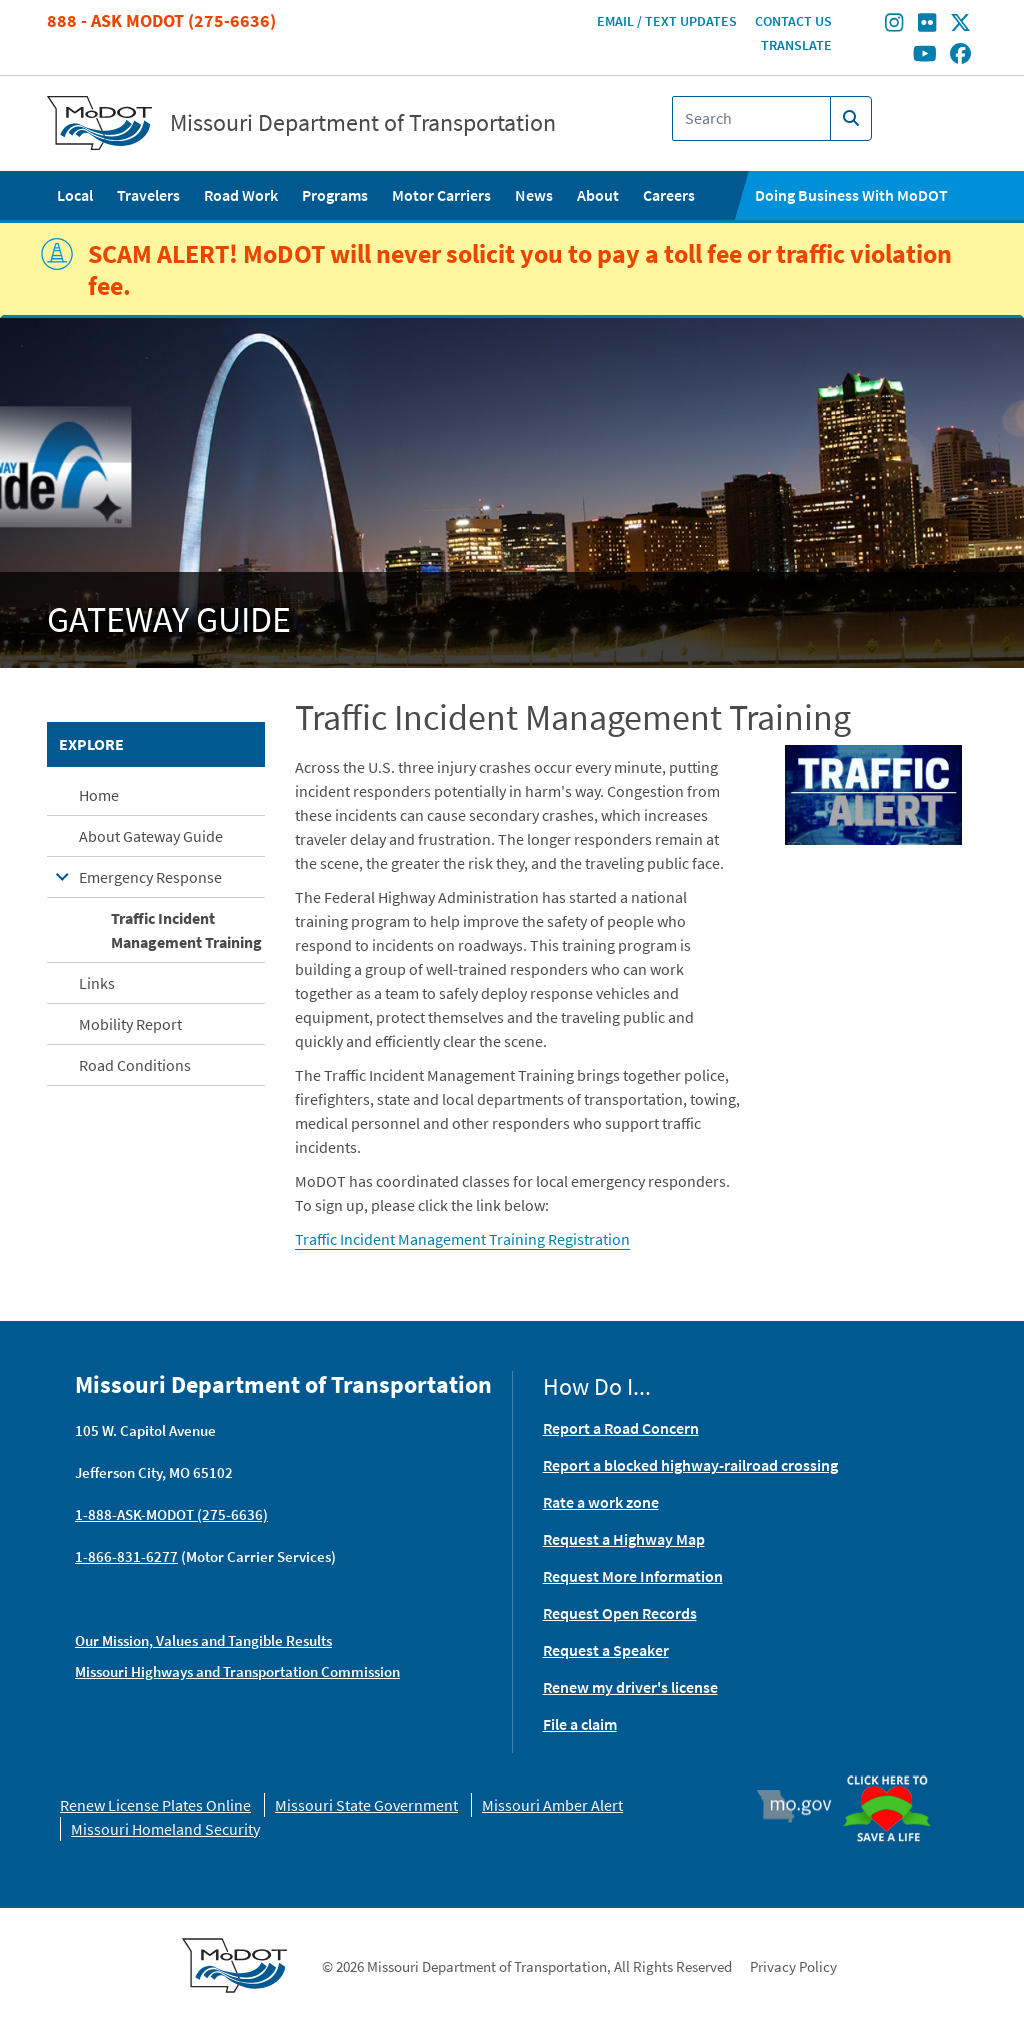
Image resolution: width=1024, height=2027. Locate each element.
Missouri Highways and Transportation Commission (237, 1671)
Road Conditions (135, 1065)
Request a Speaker (606, 1650)
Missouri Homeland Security (165, 1829)
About (598, 195)
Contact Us (793, 21)
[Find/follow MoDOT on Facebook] (960, 55)
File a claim (580, 1724)
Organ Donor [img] (894, 1776)
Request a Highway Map (624, 1539)
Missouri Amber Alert (552, 1805)
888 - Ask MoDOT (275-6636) (161, 20)
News (534, 195)
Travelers (148, 195)
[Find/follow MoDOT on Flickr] (927, 25)
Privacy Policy (793, 1966)
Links (97, 983)
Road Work (241, 195)
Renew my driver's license (630, 1687)
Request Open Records (620, 1613)
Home (99, 795)
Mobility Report (130, 1024)
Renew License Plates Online (155, 1805)
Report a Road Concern (621, 1428)
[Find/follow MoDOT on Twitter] (960, 25)
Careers (669, 195)
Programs (335, 195)
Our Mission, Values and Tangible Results (203, 1640)
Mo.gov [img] (803, 1806)
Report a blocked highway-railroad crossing (690, 1465)
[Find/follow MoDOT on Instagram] (894, 25)
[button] (874, 793)
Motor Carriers (441, 195)
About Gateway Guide (151, 836)
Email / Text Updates (667, 21)
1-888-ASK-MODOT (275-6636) (171, 1514)
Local (75, 195)
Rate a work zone (601, 1502)
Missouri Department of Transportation (363, 123)
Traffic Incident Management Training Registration (462, 1239)
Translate (796, 45)
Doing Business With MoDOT (851, 195)
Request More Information (633, 1576)
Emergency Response (150, 877)
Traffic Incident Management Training (186, 930)
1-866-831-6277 (126, 1556)
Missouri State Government (366, 1805)
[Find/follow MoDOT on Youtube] (925, 55)
